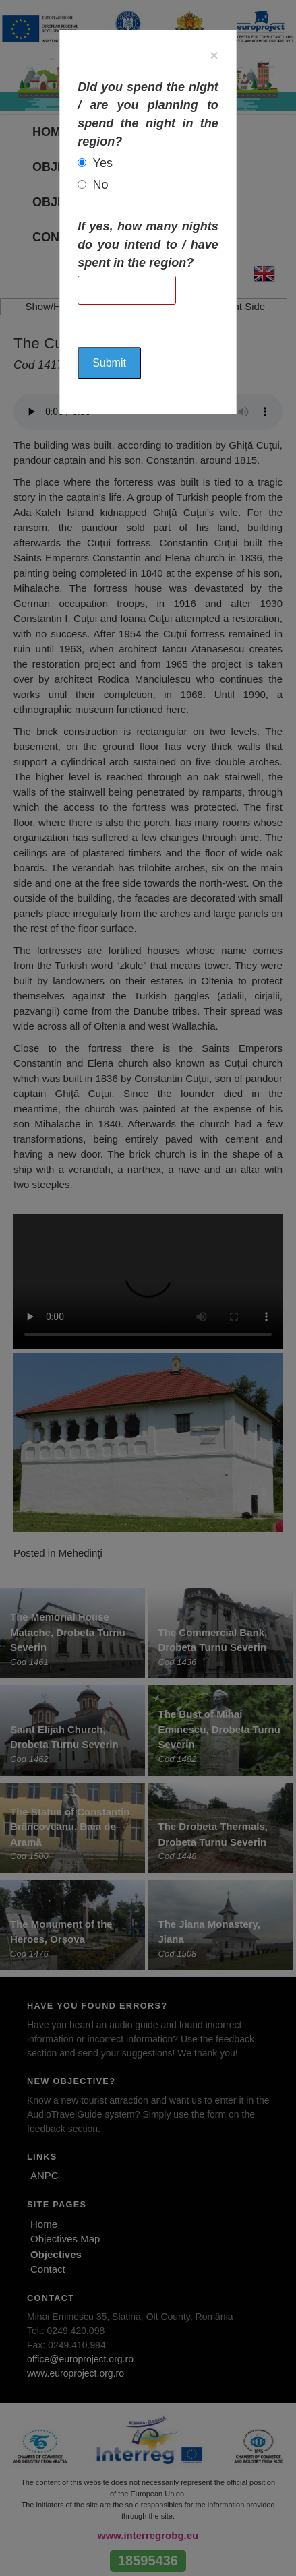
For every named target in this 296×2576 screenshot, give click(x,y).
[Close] (214, 55)
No (101, 184)
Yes (103, 163)
